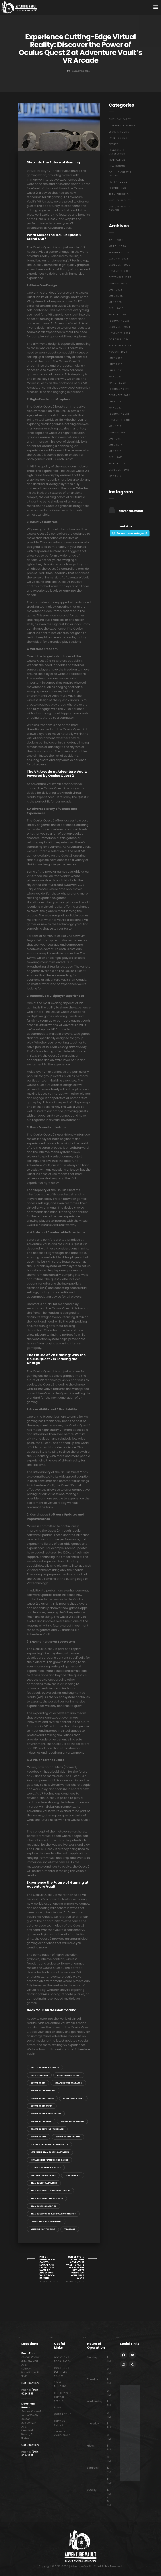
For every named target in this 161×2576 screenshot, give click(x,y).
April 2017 (116, 457)
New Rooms (117, 166)
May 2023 (115, 376)
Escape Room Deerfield (43, 2090)
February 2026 (119, 252)
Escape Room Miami (41, 2121)
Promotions (117, 188)
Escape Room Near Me (72, 2121)
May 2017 (115, 451)
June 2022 (116, 401)
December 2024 (119, 326)
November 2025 (120, 271)
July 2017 (115, 438)
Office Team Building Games (46, 2167)
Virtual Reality (120, 200)
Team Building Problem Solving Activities (53, 2213)
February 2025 (119, 320)
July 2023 (116, 364)
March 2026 (117, 246)
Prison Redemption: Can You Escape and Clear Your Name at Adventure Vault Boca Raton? (47, 2267)
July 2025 (116, 289)
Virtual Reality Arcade (43, 2229)
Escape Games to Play (68, 2075)
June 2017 (115, 444)
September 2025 (120, 277)
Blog (57, 2407)
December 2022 (119, 395)
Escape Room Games (42, 2106)
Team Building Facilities (43, 2206)
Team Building (72, 2175)
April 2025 (116, 308)
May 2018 (115, 426)
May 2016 (115, 475)
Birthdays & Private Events (63, 2396)
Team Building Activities (44, 2183)
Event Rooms (118, 137)
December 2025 (119, 264)
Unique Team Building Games (46, 2221)
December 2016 (119, 469)
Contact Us (63, 2414)
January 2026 (119, 258)
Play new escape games (43, 2175)
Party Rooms (118, 181)
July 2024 (116, 358)
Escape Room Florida (42, 2098)
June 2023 (116, 370)
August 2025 (118, 283)
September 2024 (120, 345)
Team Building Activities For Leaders (50, 2190)
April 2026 (116, 240)
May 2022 (115, 407)
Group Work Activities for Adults (49, 2144)
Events (114, 144)
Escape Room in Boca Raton (46, 2113)
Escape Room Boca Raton (68, 2083)
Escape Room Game (73, 2098)
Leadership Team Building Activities (50, 2152)
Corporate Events (122, 125)
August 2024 (118, 351)
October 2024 (119, 339)
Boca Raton (29, 2353)
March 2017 (117, 463)
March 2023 (117, 382)
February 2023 (119, 389)
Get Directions (30, 2383)
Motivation (117, 159)
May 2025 (115, 302)
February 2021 (119, 413)
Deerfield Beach (39, 2075)
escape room (38, 2083)
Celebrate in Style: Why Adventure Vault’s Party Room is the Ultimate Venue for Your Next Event (75, 2267)
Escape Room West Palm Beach (47, 2129)
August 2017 (118, 432)
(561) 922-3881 (29, 2391)
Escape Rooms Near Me (68, 2136)
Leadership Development (118, 152)
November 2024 (120, 333)
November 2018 (119, 420)
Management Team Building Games (49, 2160)
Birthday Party (120, 119)
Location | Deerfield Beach (61, 2371)
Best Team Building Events (45, 2067)
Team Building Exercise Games (47, 2198)
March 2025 (117, 314)
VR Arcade (69, 2229)
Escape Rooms (38, 2136)
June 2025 (116, 295)
